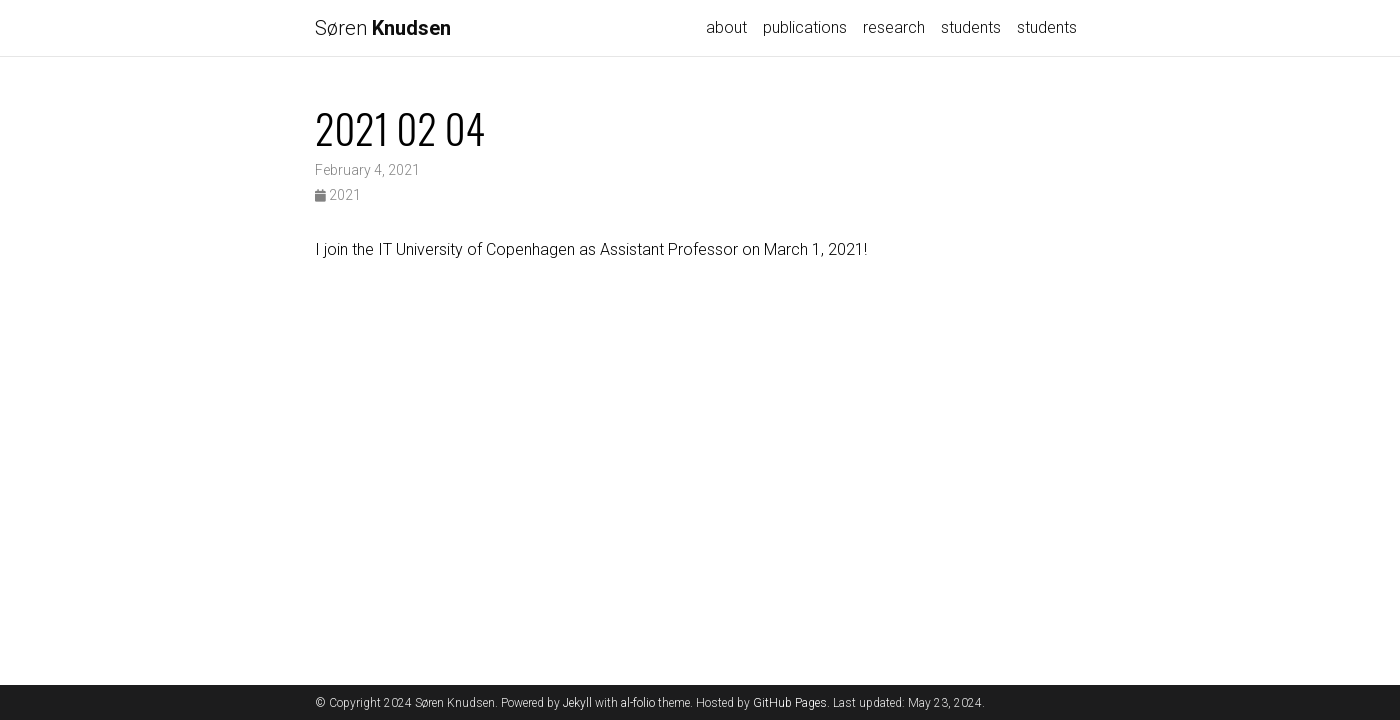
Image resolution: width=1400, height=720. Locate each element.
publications (805, 27)
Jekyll (577, 703)
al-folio (638, 703)
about (726, 27)
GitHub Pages (790, 703)
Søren (383, 28)
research (894, 27)
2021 (338, 195)
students (971, 27)
